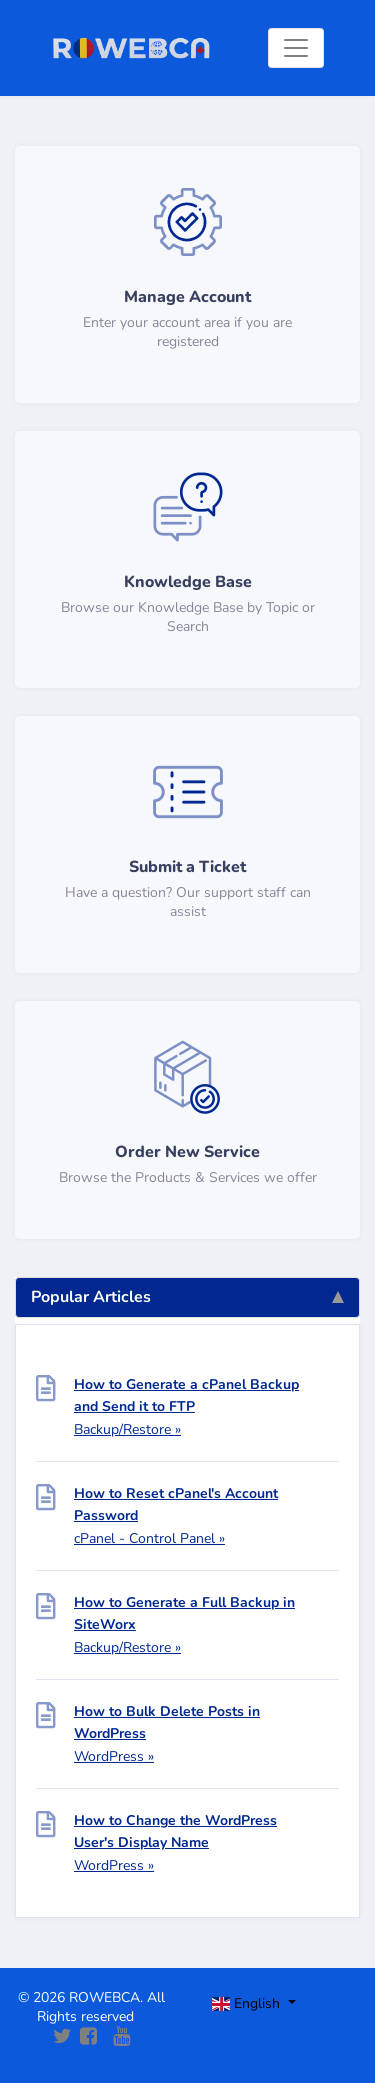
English (248, 2003)
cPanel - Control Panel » (149, 1538)
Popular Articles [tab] (187, 1297)
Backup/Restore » (127, 1429)
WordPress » (114, 1756)
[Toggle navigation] (296, 48)
